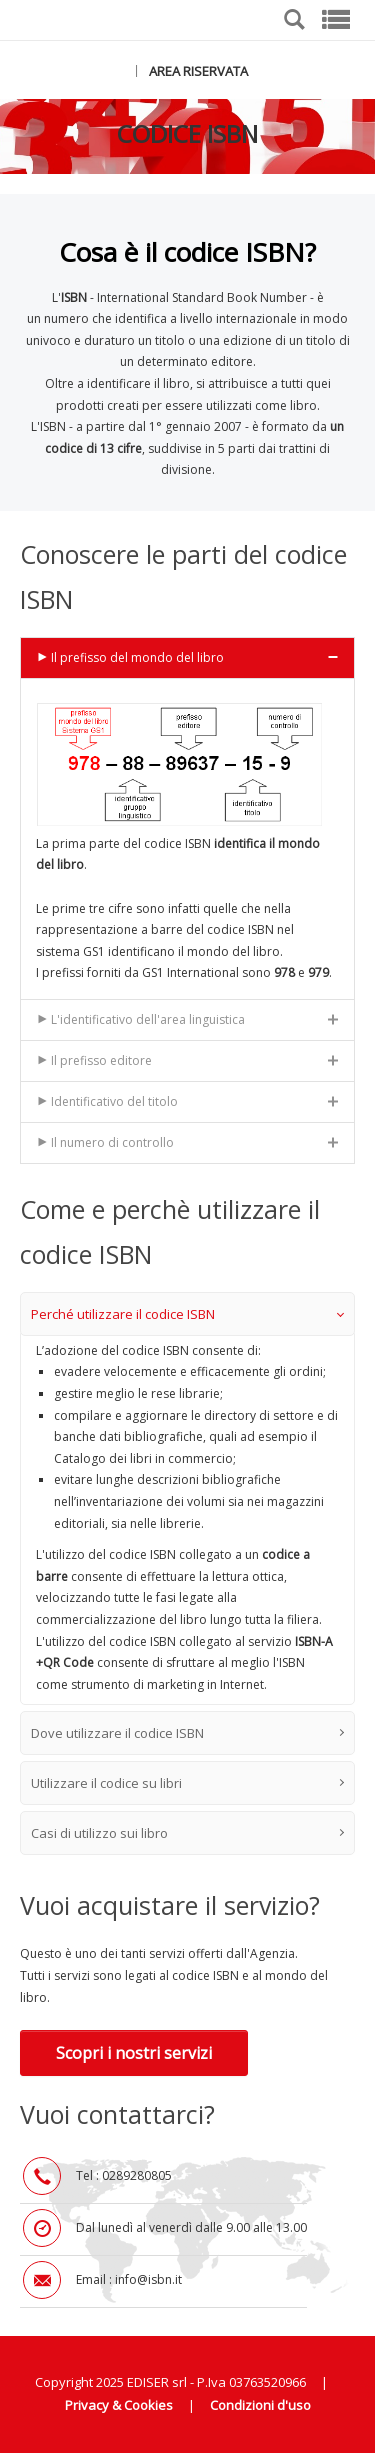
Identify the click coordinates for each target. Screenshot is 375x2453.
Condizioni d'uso (260, 2405)
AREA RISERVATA (198, 71)
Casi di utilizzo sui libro (187, 1833)
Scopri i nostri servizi (134, 2053)
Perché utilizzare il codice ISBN (187, 1314)
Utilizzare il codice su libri (187, 1783)
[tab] (187, 657)
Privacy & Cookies (119, 2405)
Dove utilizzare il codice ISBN (187, 1733)
